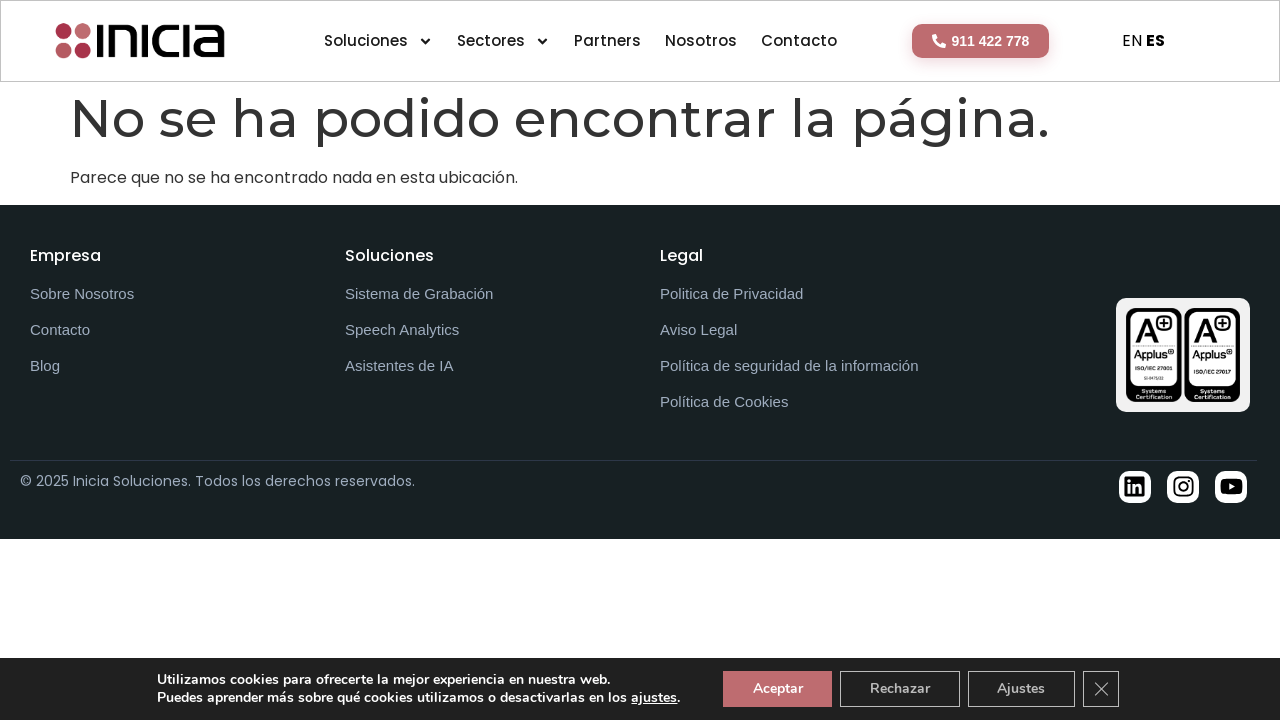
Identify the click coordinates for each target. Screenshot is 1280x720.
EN (1132, 40)
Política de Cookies (724, 401)
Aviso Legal (698, 329)
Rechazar (900, 688)
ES (1155, 40)
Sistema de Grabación (419, 293)
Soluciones (378, 41)
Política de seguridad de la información (789, 365)
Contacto (799, 40)
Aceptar (777, 688)
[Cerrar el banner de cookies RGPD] (1102, 689)
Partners (607, 40)
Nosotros (701, 40)
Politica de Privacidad (731, 293)
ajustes (653, 698)
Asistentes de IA (399, 365)
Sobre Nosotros (82, 293)
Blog (45, 365)
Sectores (503, 41)
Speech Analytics (402, 329)
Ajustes (1022, 688)
